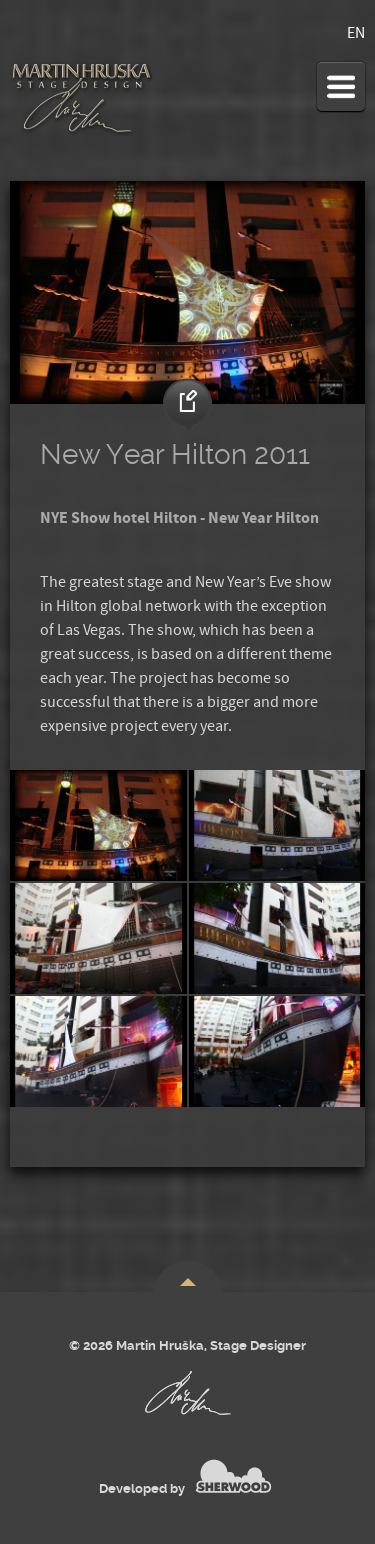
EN (356, 33)
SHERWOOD (233, 1476)
